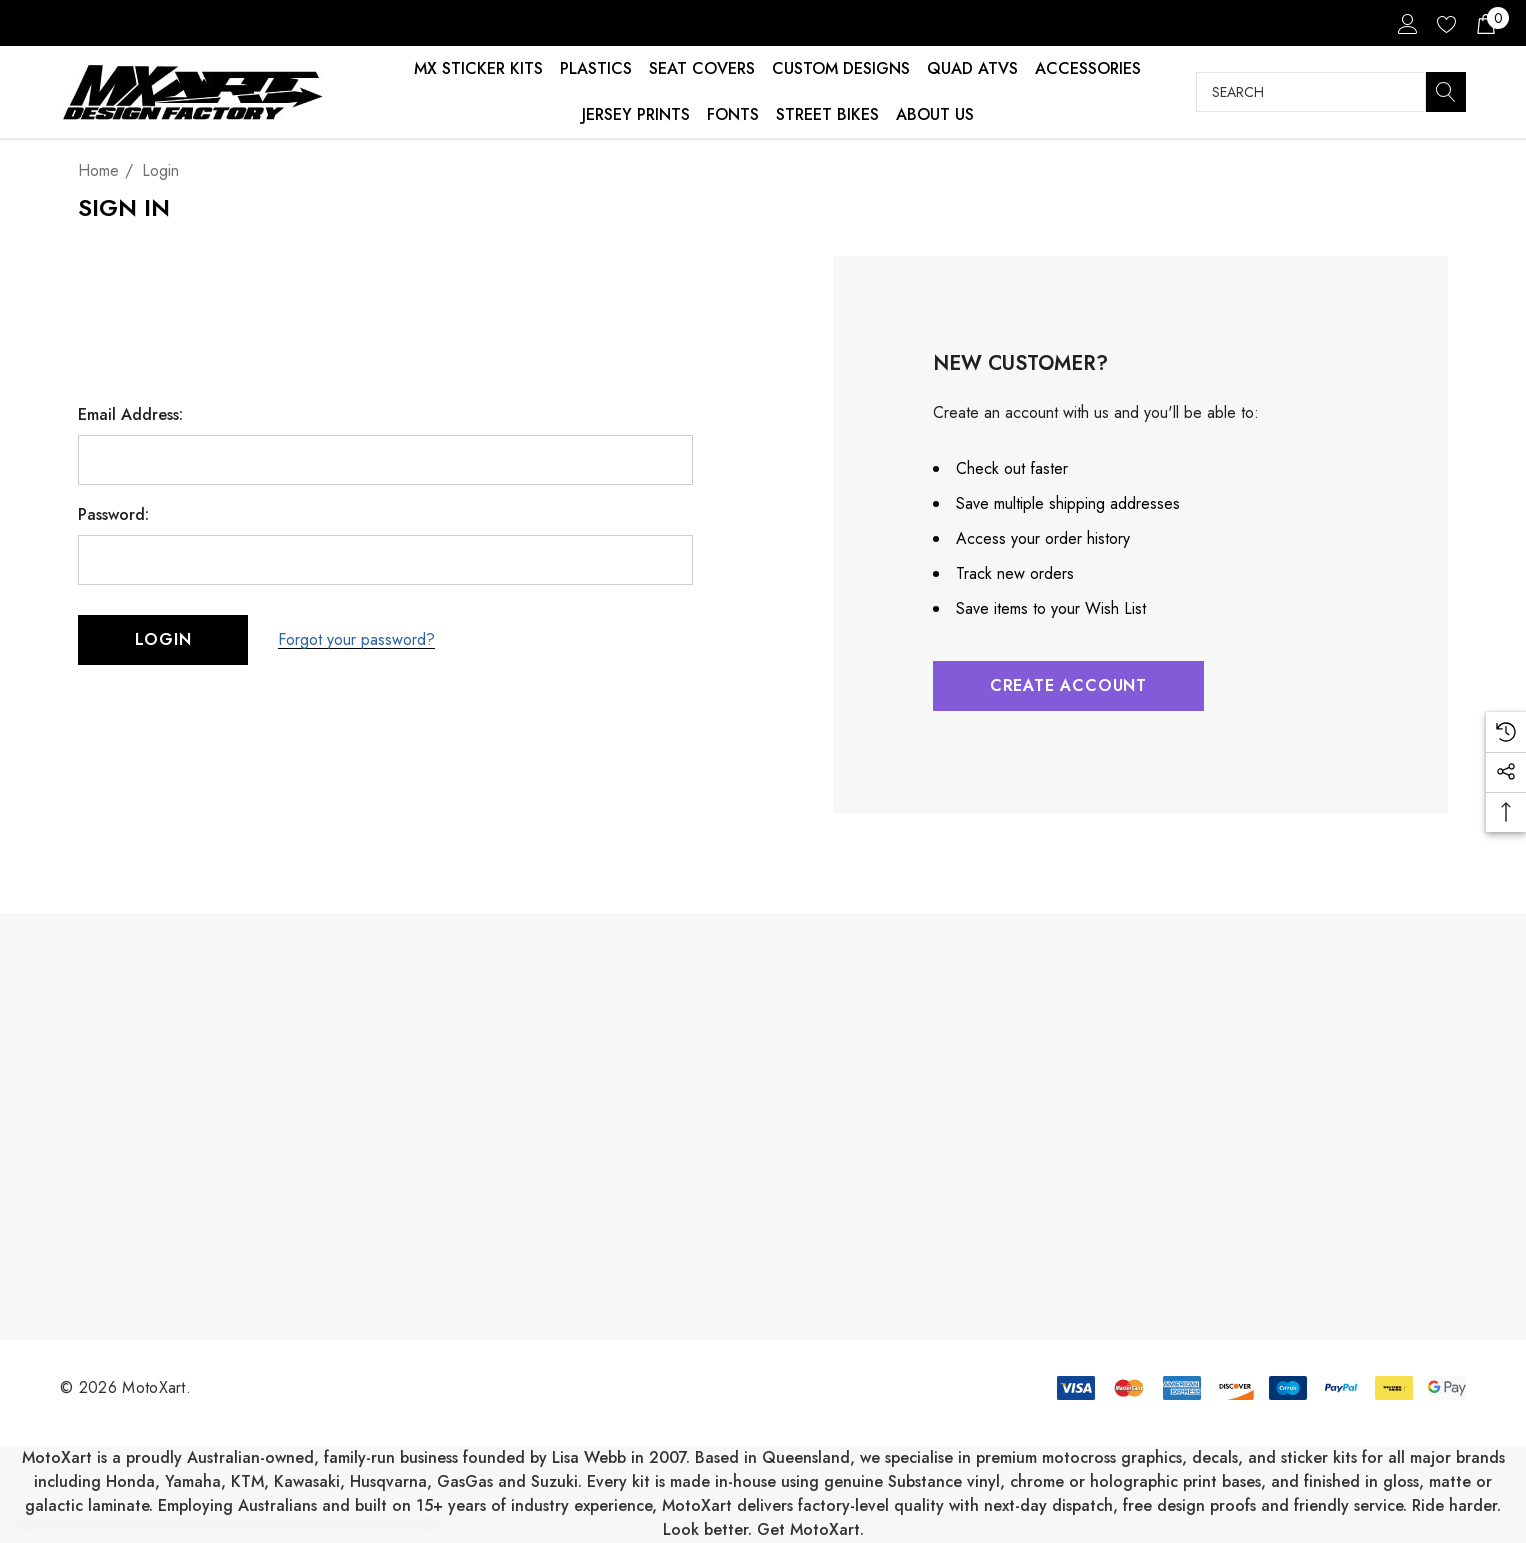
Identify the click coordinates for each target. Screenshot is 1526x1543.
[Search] (1446, 92)
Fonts (733, 114)
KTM (247, 1481)
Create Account (1068, 685)
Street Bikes (827, 114)
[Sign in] (1406, 23)
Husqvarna (388, 1481)
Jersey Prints (636, 114)
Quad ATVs (972, 68)
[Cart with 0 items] (1484, 23)
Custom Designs (841, 68)
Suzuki (554, 1481)
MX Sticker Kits (478, 68)
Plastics (596, 68)
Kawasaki (307, 1481)
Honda (130, 1481)
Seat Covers (702, 68)
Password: (113, 515)
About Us (935, 114)
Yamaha (193, 1481)
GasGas (467, 1481)
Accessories (1088, 68)
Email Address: (130, 415)
